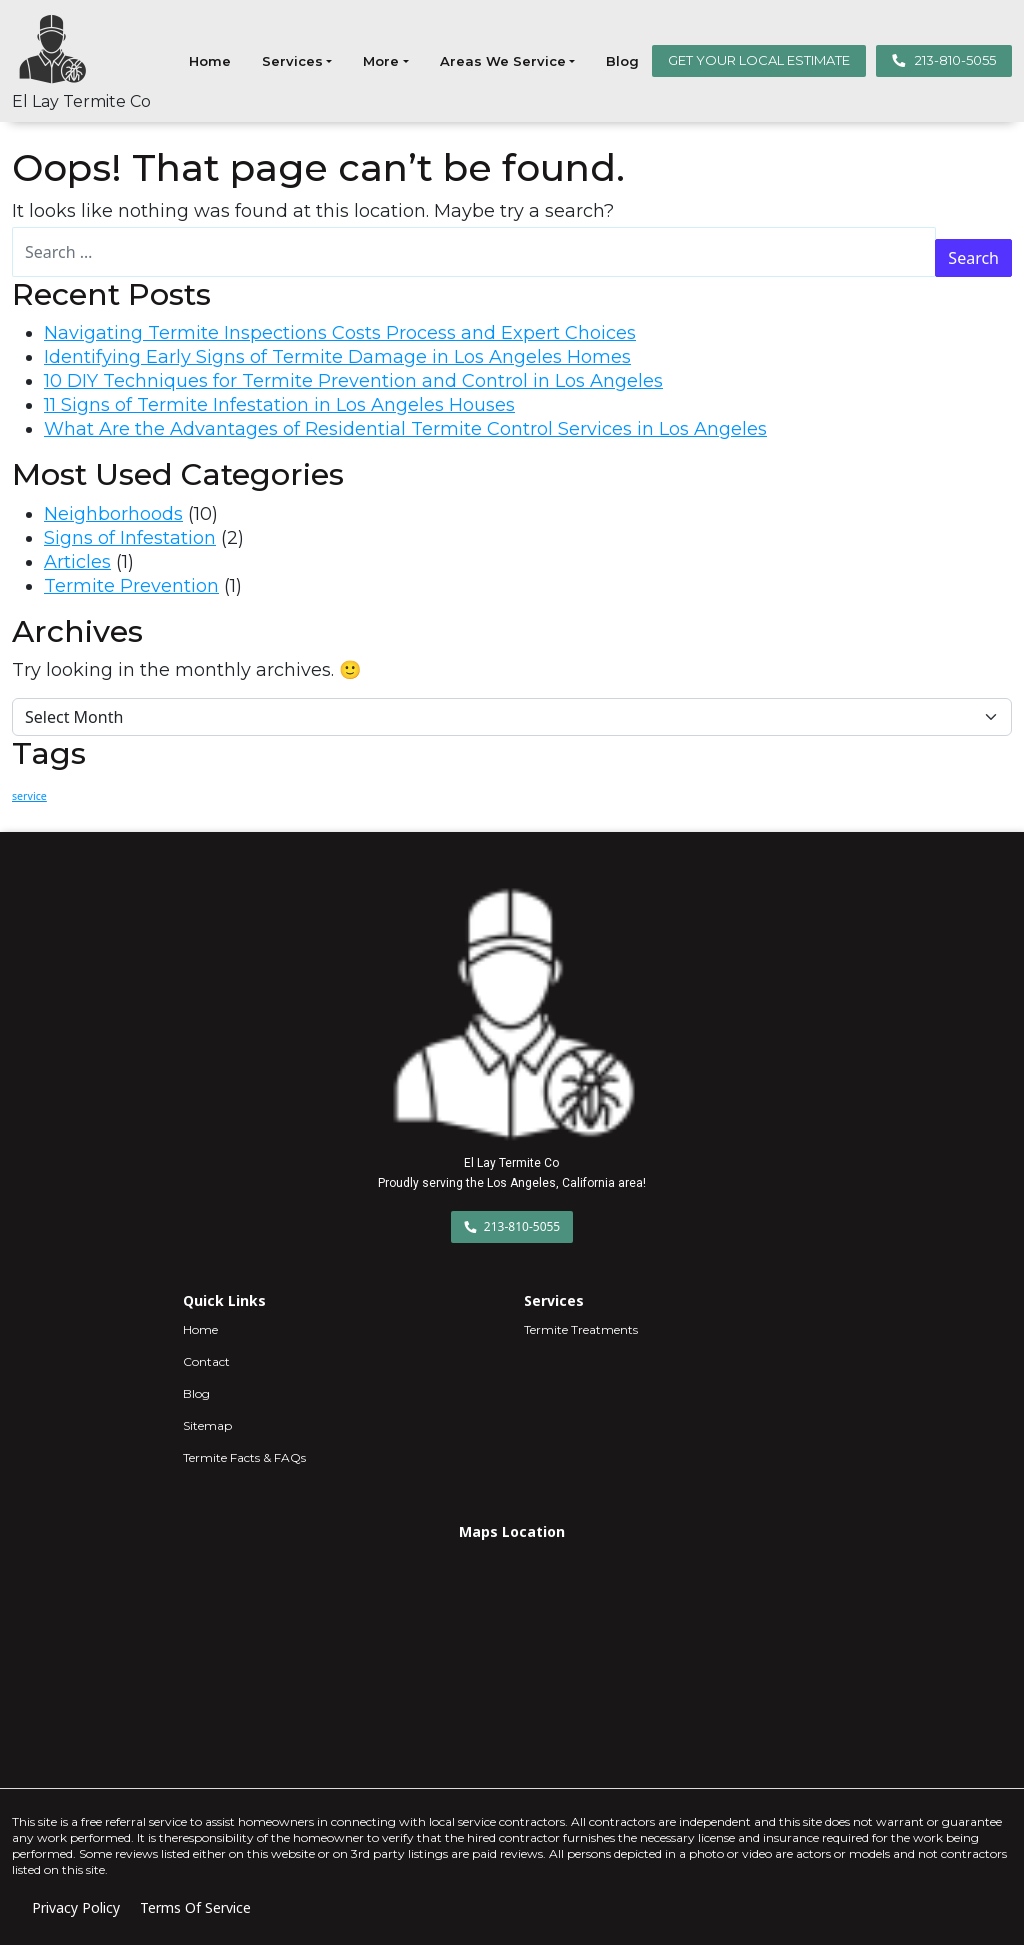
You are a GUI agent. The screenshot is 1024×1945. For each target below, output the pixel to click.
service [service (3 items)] (29, 796)
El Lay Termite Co (81, 101)
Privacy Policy (76, 1907)
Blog (622, 61)
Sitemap (207, 1425)
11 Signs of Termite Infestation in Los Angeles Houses (279, 405)
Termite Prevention (131, 586)
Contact (206, 1361)
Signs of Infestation (130, 538)
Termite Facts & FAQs (244, 1457)
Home (210, 61)
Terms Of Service (195, 1907)
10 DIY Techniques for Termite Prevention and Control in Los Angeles (353, 381)
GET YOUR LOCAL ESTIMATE (759, 60)
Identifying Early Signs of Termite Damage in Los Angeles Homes (337, 357)
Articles (77, 562)
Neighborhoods (113, 514)
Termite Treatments (581, 1329)
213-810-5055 (944, 60)
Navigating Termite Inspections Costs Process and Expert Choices (340, 333)
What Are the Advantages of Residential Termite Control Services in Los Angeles (405, 429)
